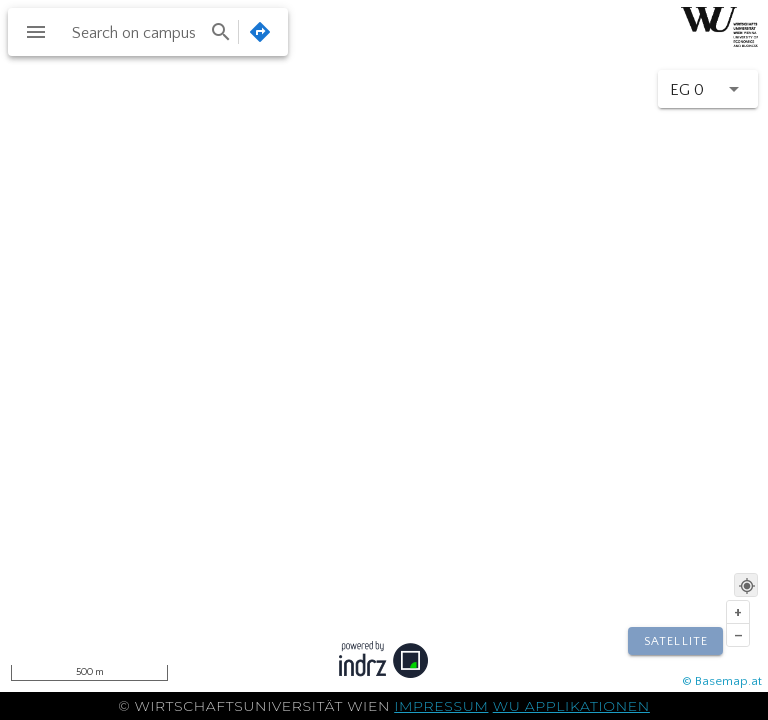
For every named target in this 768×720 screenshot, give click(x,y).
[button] (708, 89)
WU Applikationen (571, 706)
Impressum (441, 706)
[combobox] (149, 32)
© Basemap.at (722, 681)
